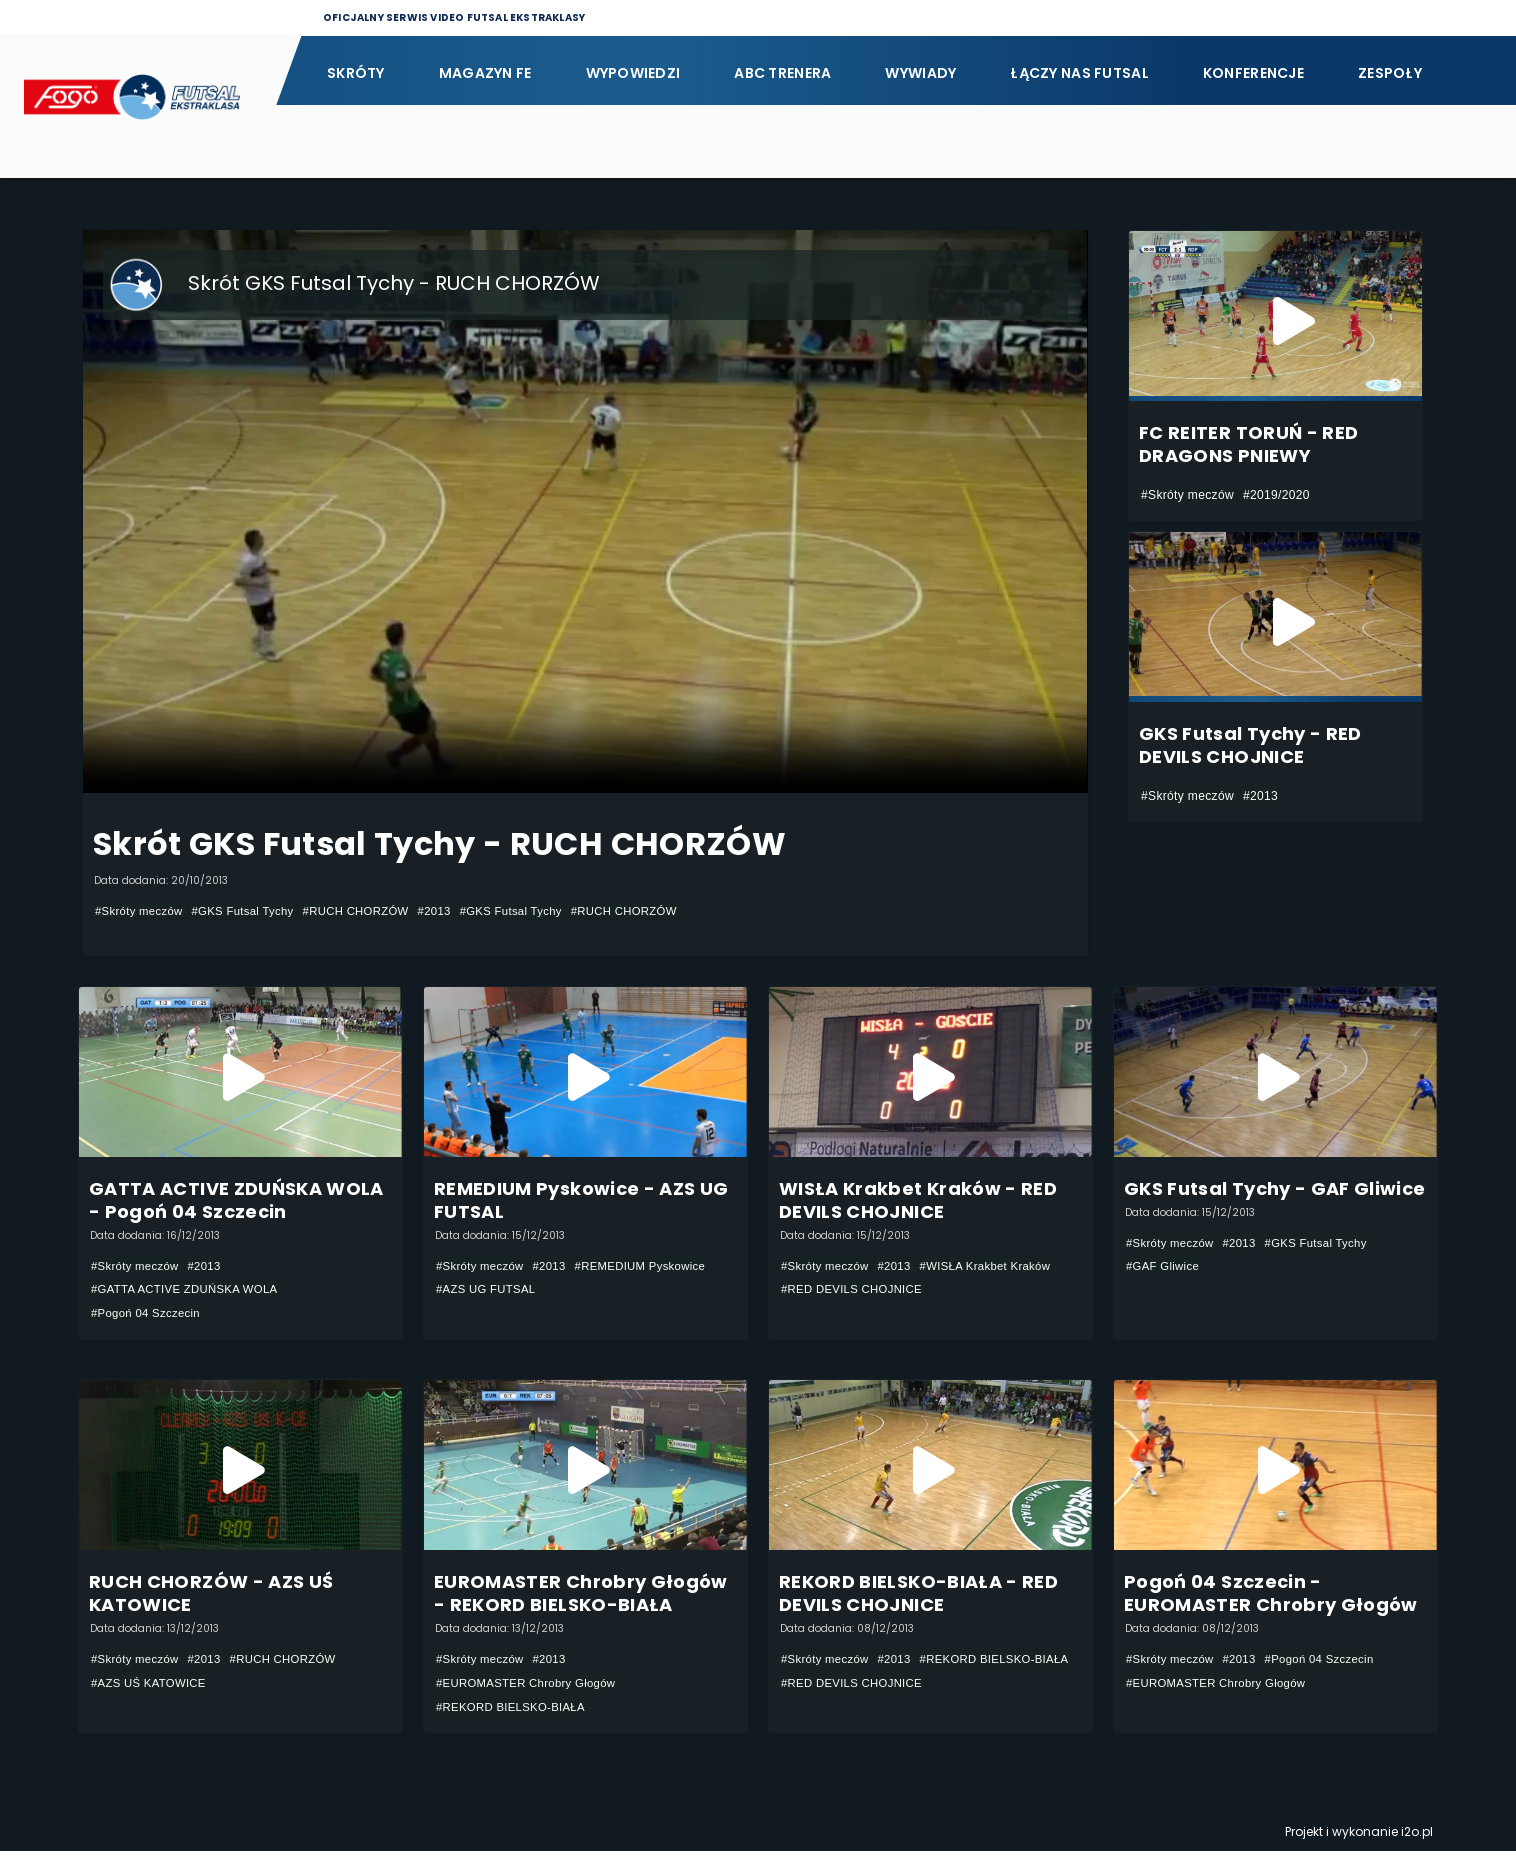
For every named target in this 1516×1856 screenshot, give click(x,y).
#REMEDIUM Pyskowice (651, 1266)
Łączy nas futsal (1079, 73)
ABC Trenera (782, 73)
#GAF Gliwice (1165, 1267)
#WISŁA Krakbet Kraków (996, 1266)
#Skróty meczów (141, 911)
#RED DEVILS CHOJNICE (856, 1290)
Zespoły (1390, 73)
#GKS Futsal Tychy (251, 911)
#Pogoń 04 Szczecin (149, 1314)
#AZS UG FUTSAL (489, 1290)
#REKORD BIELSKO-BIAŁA (515, 1710)
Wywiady (920, 73)
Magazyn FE (485, 73)
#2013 (453, 911)
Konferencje (1253, 73)
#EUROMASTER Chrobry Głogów (531, 1686)
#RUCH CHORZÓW (370, 911)
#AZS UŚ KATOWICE (152, 1686)
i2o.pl (1417, 1836)
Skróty (356, 73)
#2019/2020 (1276, 495)
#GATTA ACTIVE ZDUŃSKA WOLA (190, 1290)
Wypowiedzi (633, 73)
